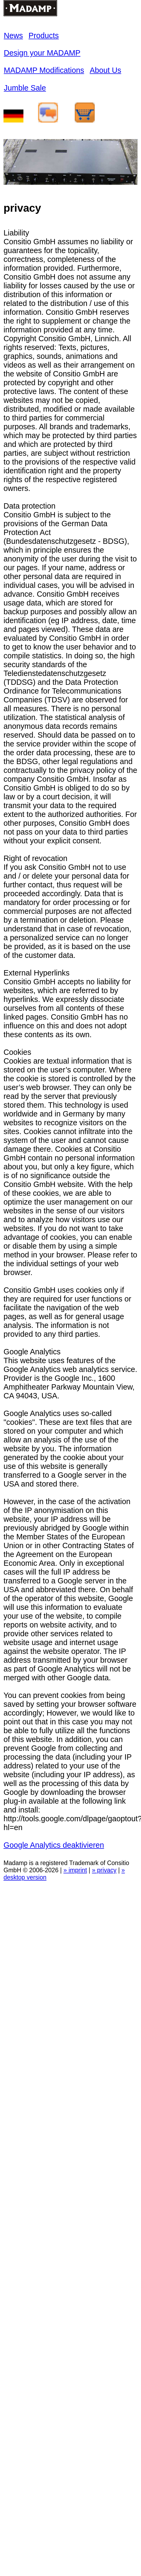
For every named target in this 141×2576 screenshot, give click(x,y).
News (13, 35)
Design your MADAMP (42, 53)
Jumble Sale (25, 88)
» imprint (75, 1870)
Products (43, 35)
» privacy (104, 1870)
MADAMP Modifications (44, 70)
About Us (105, 70)
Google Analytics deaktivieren (53, 1845)
